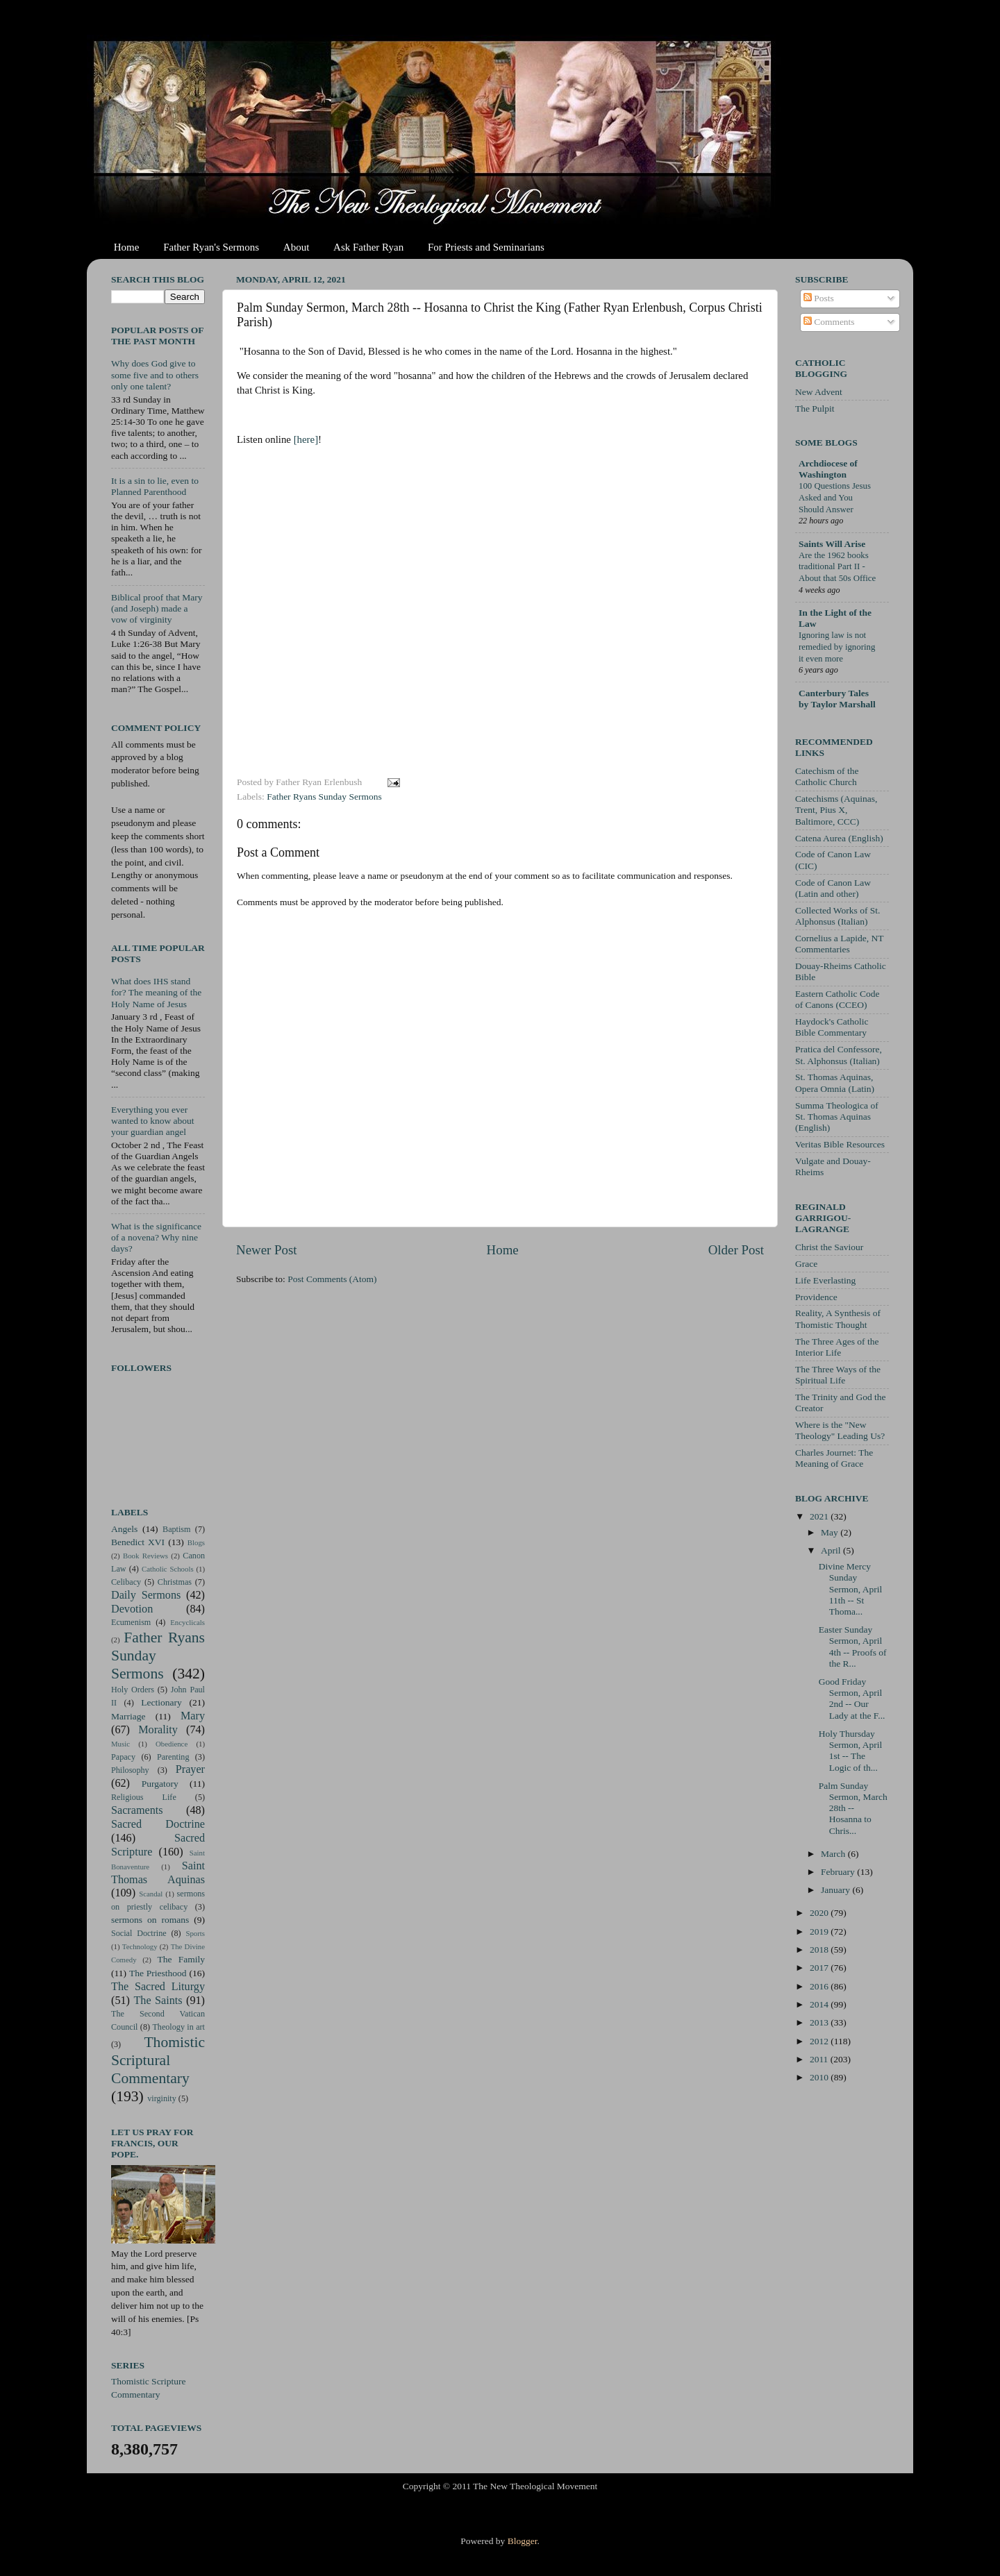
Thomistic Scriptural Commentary (158, 2060)
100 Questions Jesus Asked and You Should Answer (835, 497)
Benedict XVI (138, 1542)
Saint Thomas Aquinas (158, 1873)
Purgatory (160, 1783)
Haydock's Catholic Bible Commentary (832, 1027)
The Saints (157, 2000)
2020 (820, 1913)
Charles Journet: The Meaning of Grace (834, 1458)
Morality (158, 1730)
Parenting (173, 1757)
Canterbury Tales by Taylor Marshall (837, 698)
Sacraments (137, 1810)
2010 (820, 2077)
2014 (820, 2004)
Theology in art (178, 2027)
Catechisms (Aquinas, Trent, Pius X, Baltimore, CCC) (836, 809)
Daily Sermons (146, 1595)
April (832, 1550)
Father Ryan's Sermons (211, 247)
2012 (820, 2041)
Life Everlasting (825, 1280)
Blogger (523, 2541)
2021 (820, 1516)
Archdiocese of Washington (828, 469)
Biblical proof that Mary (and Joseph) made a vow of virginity (157, 608)
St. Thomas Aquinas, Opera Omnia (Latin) (834, 1082)
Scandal (150, 1893)
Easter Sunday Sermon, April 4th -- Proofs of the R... (853, 1646)
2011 (820, 2059)
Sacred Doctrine (158, 1824)
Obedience (172, 1744)
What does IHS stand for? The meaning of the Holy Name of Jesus (156, 992)
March (834, 1854)
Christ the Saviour (829, 1247)
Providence (816, 1297)
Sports (195, 1933)
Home (127, 247)
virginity (161, 2098)
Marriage (128, 1716)
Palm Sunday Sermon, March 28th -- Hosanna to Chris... (853, 1808)
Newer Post (266, 1250)
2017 (820, 1967)
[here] (306, 439)
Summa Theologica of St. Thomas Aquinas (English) (836, 1116)
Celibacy (126, 1582)
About (296, 247)
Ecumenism (131, 1622)
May (830, 1532)
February (839, 1872)
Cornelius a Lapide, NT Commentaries (839, 943)
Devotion (132, 1609)
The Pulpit (815, 408)
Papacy (123, 1757)
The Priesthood (158, 1973)
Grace (806, 1263)
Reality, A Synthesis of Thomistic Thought (838, 1318)
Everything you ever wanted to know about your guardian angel (152, 1120)
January (836, 1890)
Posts (818, 298)
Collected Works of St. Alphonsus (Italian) (837, 916)
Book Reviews (145, 1555)
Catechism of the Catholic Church (826, 776)
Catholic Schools (168, 1569)
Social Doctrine (139, 1933)
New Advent (818, 392)
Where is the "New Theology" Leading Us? (840, 1430)
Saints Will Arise (832, 544)
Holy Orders (132, 1689)
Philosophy (130, 1770)
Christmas (175, 1582)
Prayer (190, 1769)
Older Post (736, 1250)
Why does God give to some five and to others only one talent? (155, 374)
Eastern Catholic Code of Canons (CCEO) (837, 999)
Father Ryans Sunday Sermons (324, 796)
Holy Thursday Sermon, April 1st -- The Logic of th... (851, 1750)
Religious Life (143, 1797)
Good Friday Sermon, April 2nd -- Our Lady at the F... (852, 1698)
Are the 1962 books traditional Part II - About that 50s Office (837, 566)
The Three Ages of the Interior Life (836, 1347)
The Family (181, 1959)
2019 (820, 1931)
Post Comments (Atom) (332, 1279)
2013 (820, 2022)
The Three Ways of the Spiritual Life (838, 1375)
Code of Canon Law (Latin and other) (833, 888)
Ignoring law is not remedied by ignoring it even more (837, 646)
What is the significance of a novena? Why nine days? (156, 1237)
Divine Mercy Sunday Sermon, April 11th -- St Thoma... (851, 1589)
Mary (193, 1716)
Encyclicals (187, 1622)
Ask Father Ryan (368, 247)
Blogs (196, 1542)
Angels (124, 1529)
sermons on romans (150, 1919)
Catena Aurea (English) (839, 838)
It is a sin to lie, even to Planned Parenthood (155, 486)
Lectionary (161, 1702)
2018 (820, 1949)
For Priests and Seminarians (486, 247)
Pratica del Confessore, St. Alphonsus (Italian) (838, 1055)
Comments (829, 322)
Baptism (176, 1529)
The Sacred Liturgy (158, 1986)
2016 (820, 1986)
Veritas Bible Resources (840, 1144)
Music (120, 1744)
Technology (140, 1946)
